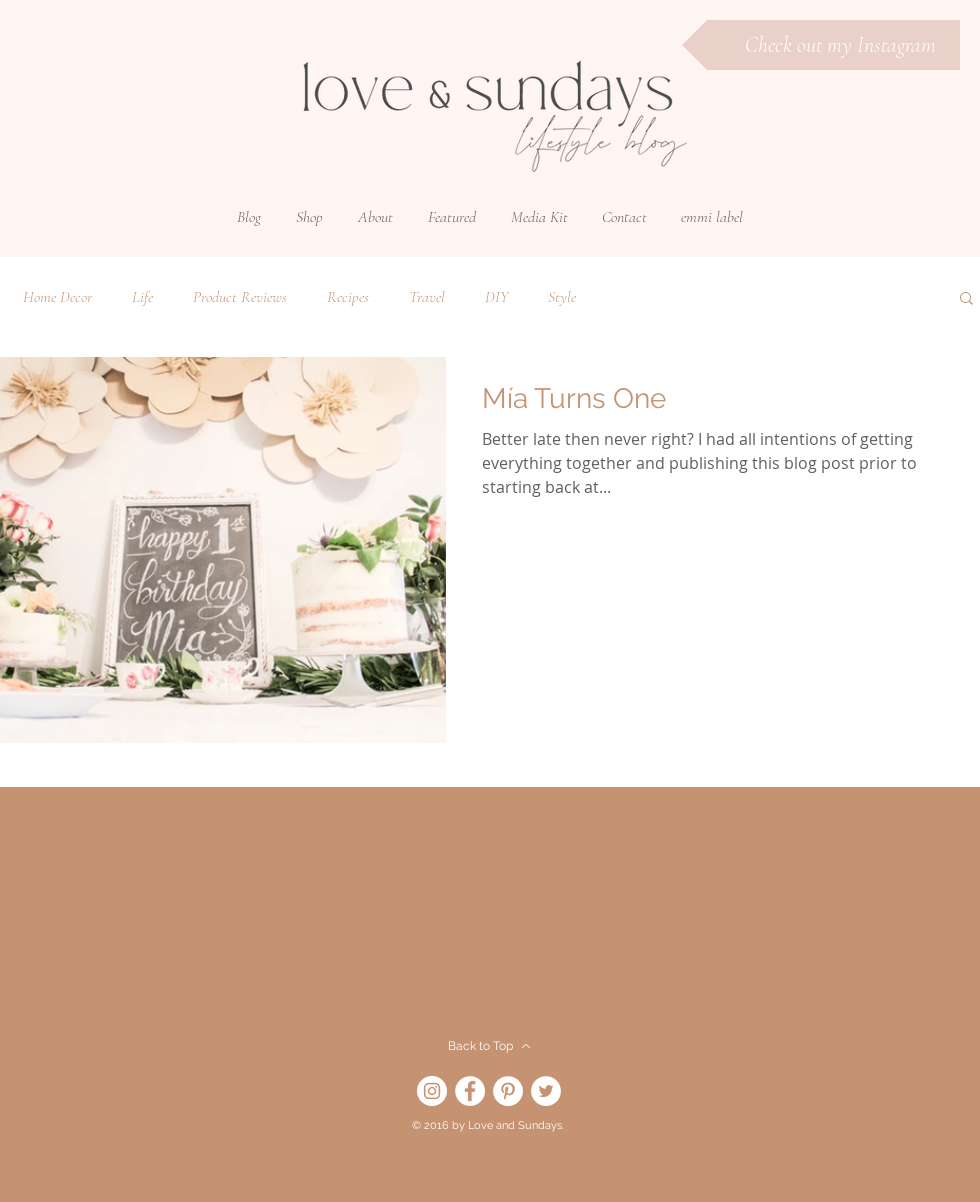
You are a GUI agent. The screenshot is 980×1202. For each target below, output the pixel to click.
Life (142, 297)
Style (562, 297)
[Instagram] (432, 1091)
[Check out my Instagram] (821, 45)
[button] (309, 217)
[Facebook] (470, 1091)
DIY (496, 297)
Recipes (348, 297)
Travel (427, 297)
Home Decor (57, 297)
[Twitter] (546, 1091)
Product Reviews (240, 297)
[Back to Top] (489, 1046)
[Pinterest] (508, 1091)
